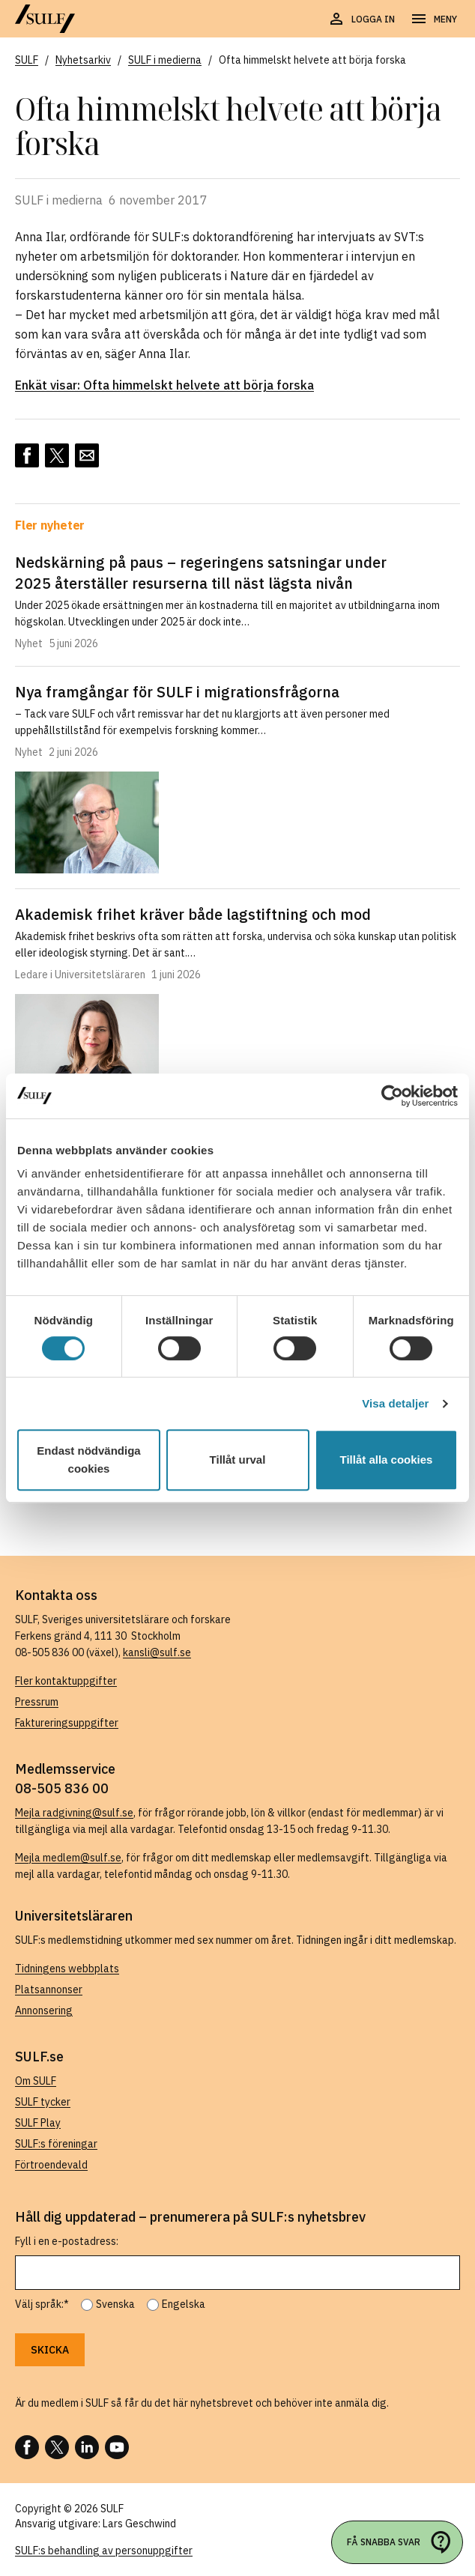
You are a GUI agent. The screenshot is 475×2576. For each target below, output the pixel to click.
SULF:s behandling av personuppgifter (104, 2550)
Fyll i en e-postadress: (66, 2241)
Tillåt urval (238, 1459)
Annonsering (44, 2010)
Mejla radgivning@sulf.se (74, 1812)
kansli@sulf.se (157, 1652)
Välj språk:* (42, 2304)
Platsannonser (48, 1989)
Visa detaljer (395, 1403)
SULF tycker (42, 2102)
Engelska (183, 2304)
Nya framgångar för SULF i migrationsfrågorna (177, 692)
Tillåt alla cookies (386, 1459)
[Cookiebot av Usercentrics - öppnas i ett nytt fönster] (392, 1096)
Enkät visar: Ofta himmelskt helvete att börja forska (164, 385)
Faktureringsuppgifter (66, 1723)
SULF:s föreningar (56, 2144)
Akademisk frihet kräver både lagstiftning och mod (193, 914)
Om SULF (35, 2081)
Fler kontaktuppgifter (66, 1681)
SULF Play (38, 2123)
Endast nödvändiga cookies (88, 1459)
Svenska (115, 2304)
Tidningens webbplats (67, 1968)
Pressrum (36, 1702)
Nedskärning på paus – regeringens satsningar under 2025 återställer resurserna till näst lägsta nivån (201, 572)
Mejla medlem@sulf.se (68, 1857)
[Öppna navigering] (433, 19)
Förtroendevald (51, 2165)
